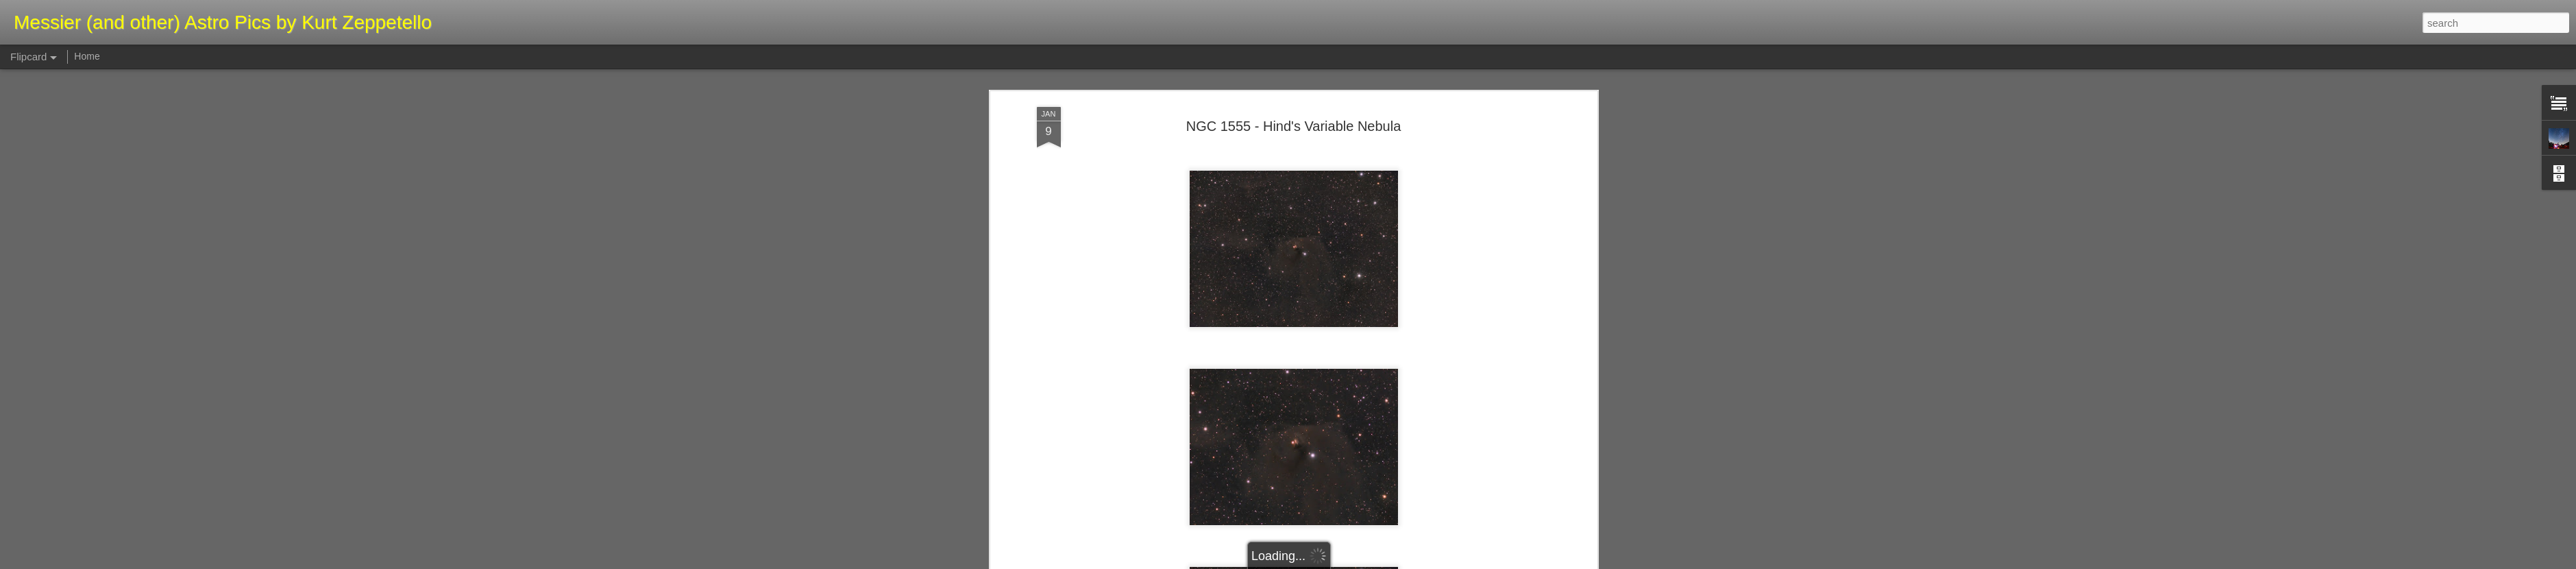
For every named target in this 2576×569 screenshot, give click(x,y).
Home (86, 56)
